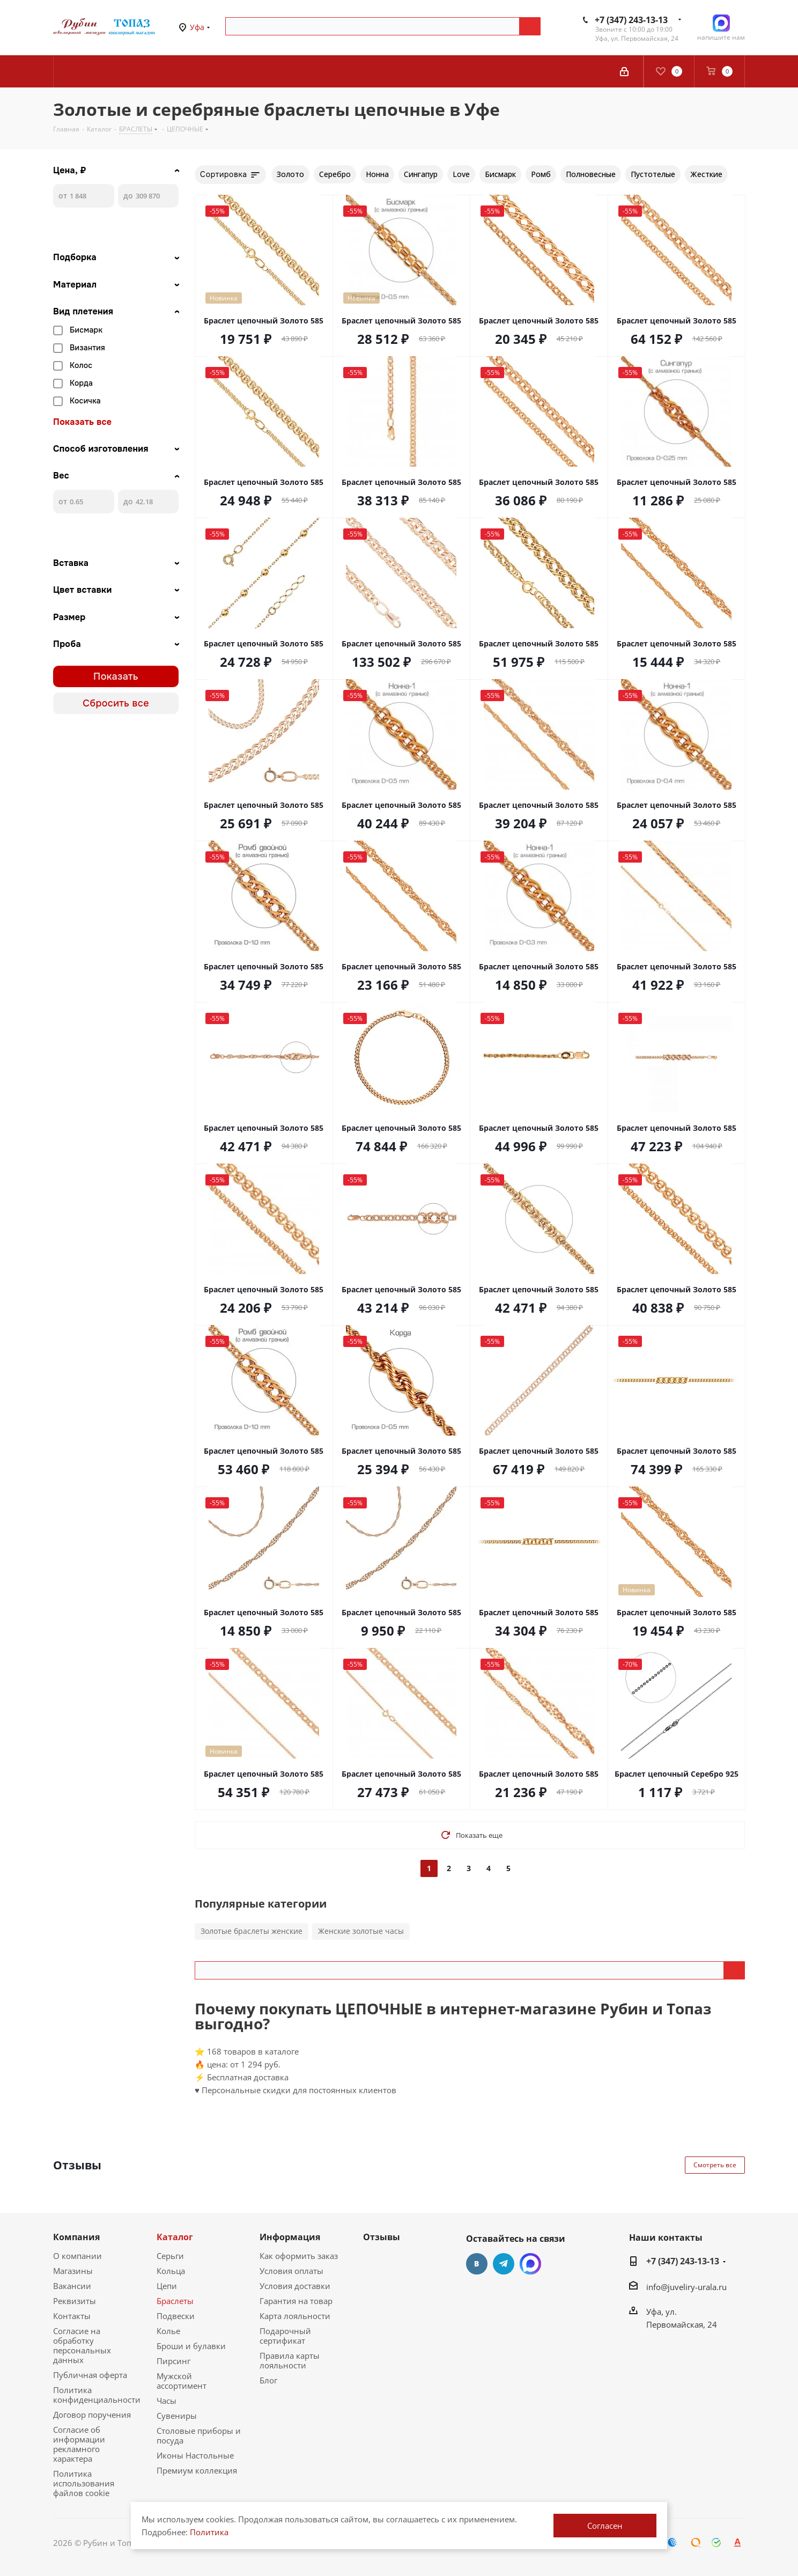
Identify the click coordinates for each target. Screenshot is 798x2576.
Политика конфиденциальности (97, 2394)
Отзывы (381, 2237)
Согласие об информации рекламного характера (79, 2444)
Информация (290, 2237)
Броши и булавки (191, 2346)
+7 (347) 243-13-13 (631, 20)
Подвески (176, 2315)
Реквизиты (74, 2300)
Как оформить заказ (299, 2255)
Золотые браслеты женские (251, 1931)
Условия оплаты (291, 2270)
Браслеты (175, 2300)
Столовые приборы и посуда (199, 2435)
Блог (268, 2380)
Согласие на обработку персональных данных (82, 2345)
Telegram (503, 2264)
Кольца (171, 2270)
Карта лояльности (295, 2315)
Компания (76, 2237)
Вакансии (72, 2285)
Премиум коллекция (197, 2470)
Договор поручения (92, 2414)
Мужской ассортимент (181, 2381)
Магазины (73, 2270)
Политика (209, 2532)
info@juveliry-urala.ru (686, 2286)
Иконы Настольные (195, 2455)
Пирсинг (173, 2361)
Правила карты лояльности (290, 2360)
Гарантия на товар (296, 2300)
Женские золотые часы (361, 1931)
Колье (168, 2330)
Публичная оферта (90, 2374)
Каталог (175, 2237)
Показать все (82, 422)
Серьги (170, 2255)
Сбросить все (116, 703)
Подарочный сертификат (285, 2335)
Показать (115, 676)
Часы (166, 2400)
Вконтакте (476, 2264)
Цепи (167, 2285)
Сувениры (177, 2415)
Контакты (72, 2315)
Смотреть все (714, 2164)
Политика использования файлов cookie (83, 2483)
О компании (77, 2255)
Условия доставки (295, 2285)
